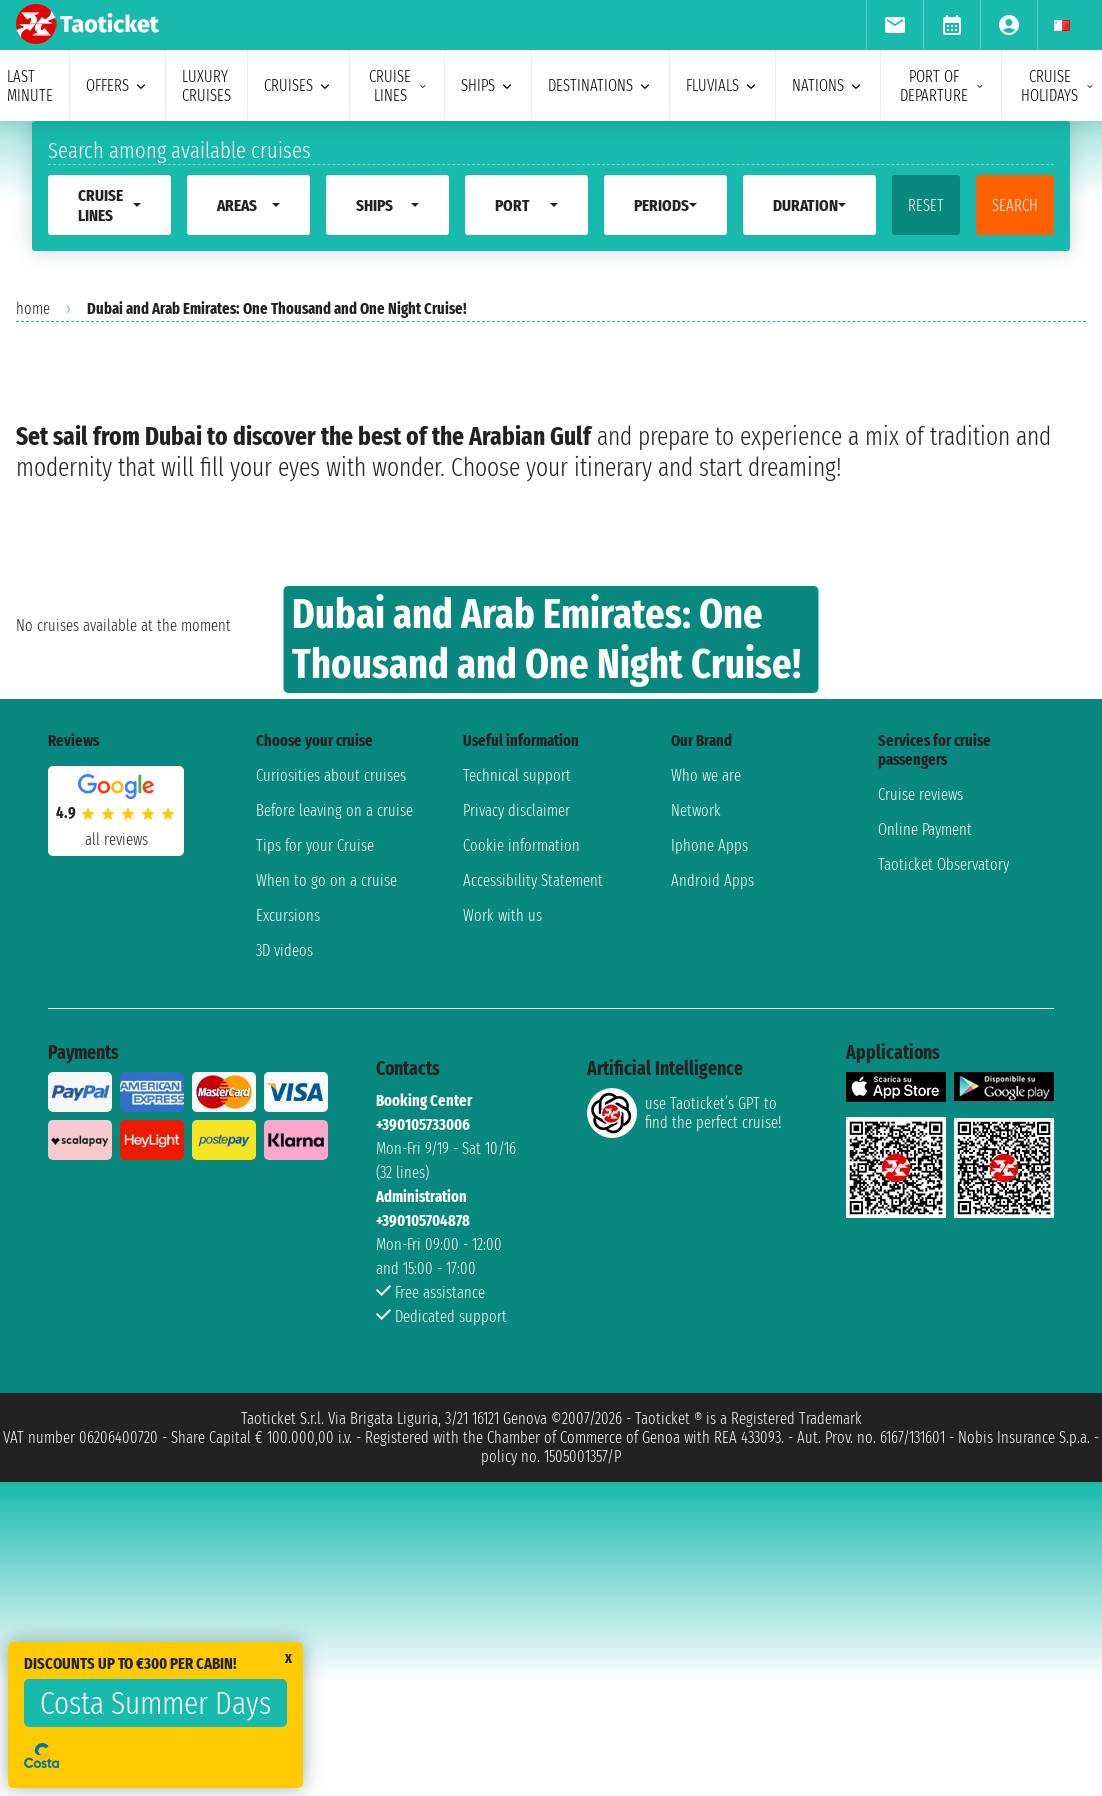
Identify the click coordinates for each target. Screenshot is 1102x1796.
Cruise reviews (920, 1114)
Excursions (288, 1235)
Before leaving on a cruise (334, 1130)
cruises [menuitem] (298, 85)
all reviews (116, 1158)
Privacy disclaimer (516, 1130)
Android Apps (712, 1200)
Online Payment (925, 1149)
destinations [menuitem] (600, 85)
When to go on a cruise (326, 1200)
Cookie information (521, 1165)
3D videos (284, 1270)
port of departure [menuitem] (942, 86)
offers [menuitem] (117, 85)
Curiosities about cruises (331, 1095)
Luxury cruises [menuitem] (206, 86)
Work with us (502, 1235)
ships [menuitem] (488, 85)
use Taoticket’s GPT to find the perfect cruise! (684, 1433)
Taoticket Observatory (943, 1184)
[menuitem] (894, 25)
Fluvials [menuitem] (722, 85)
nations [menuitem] (828, 85)
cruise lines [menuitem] (398, 86)
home (33, 308)
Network (696, 1130)
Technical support (517, 1095)
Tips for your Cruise (315, 1165)
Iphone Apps (709, 1165)
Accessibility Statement (533, 1200)
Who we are (706, 1095)
